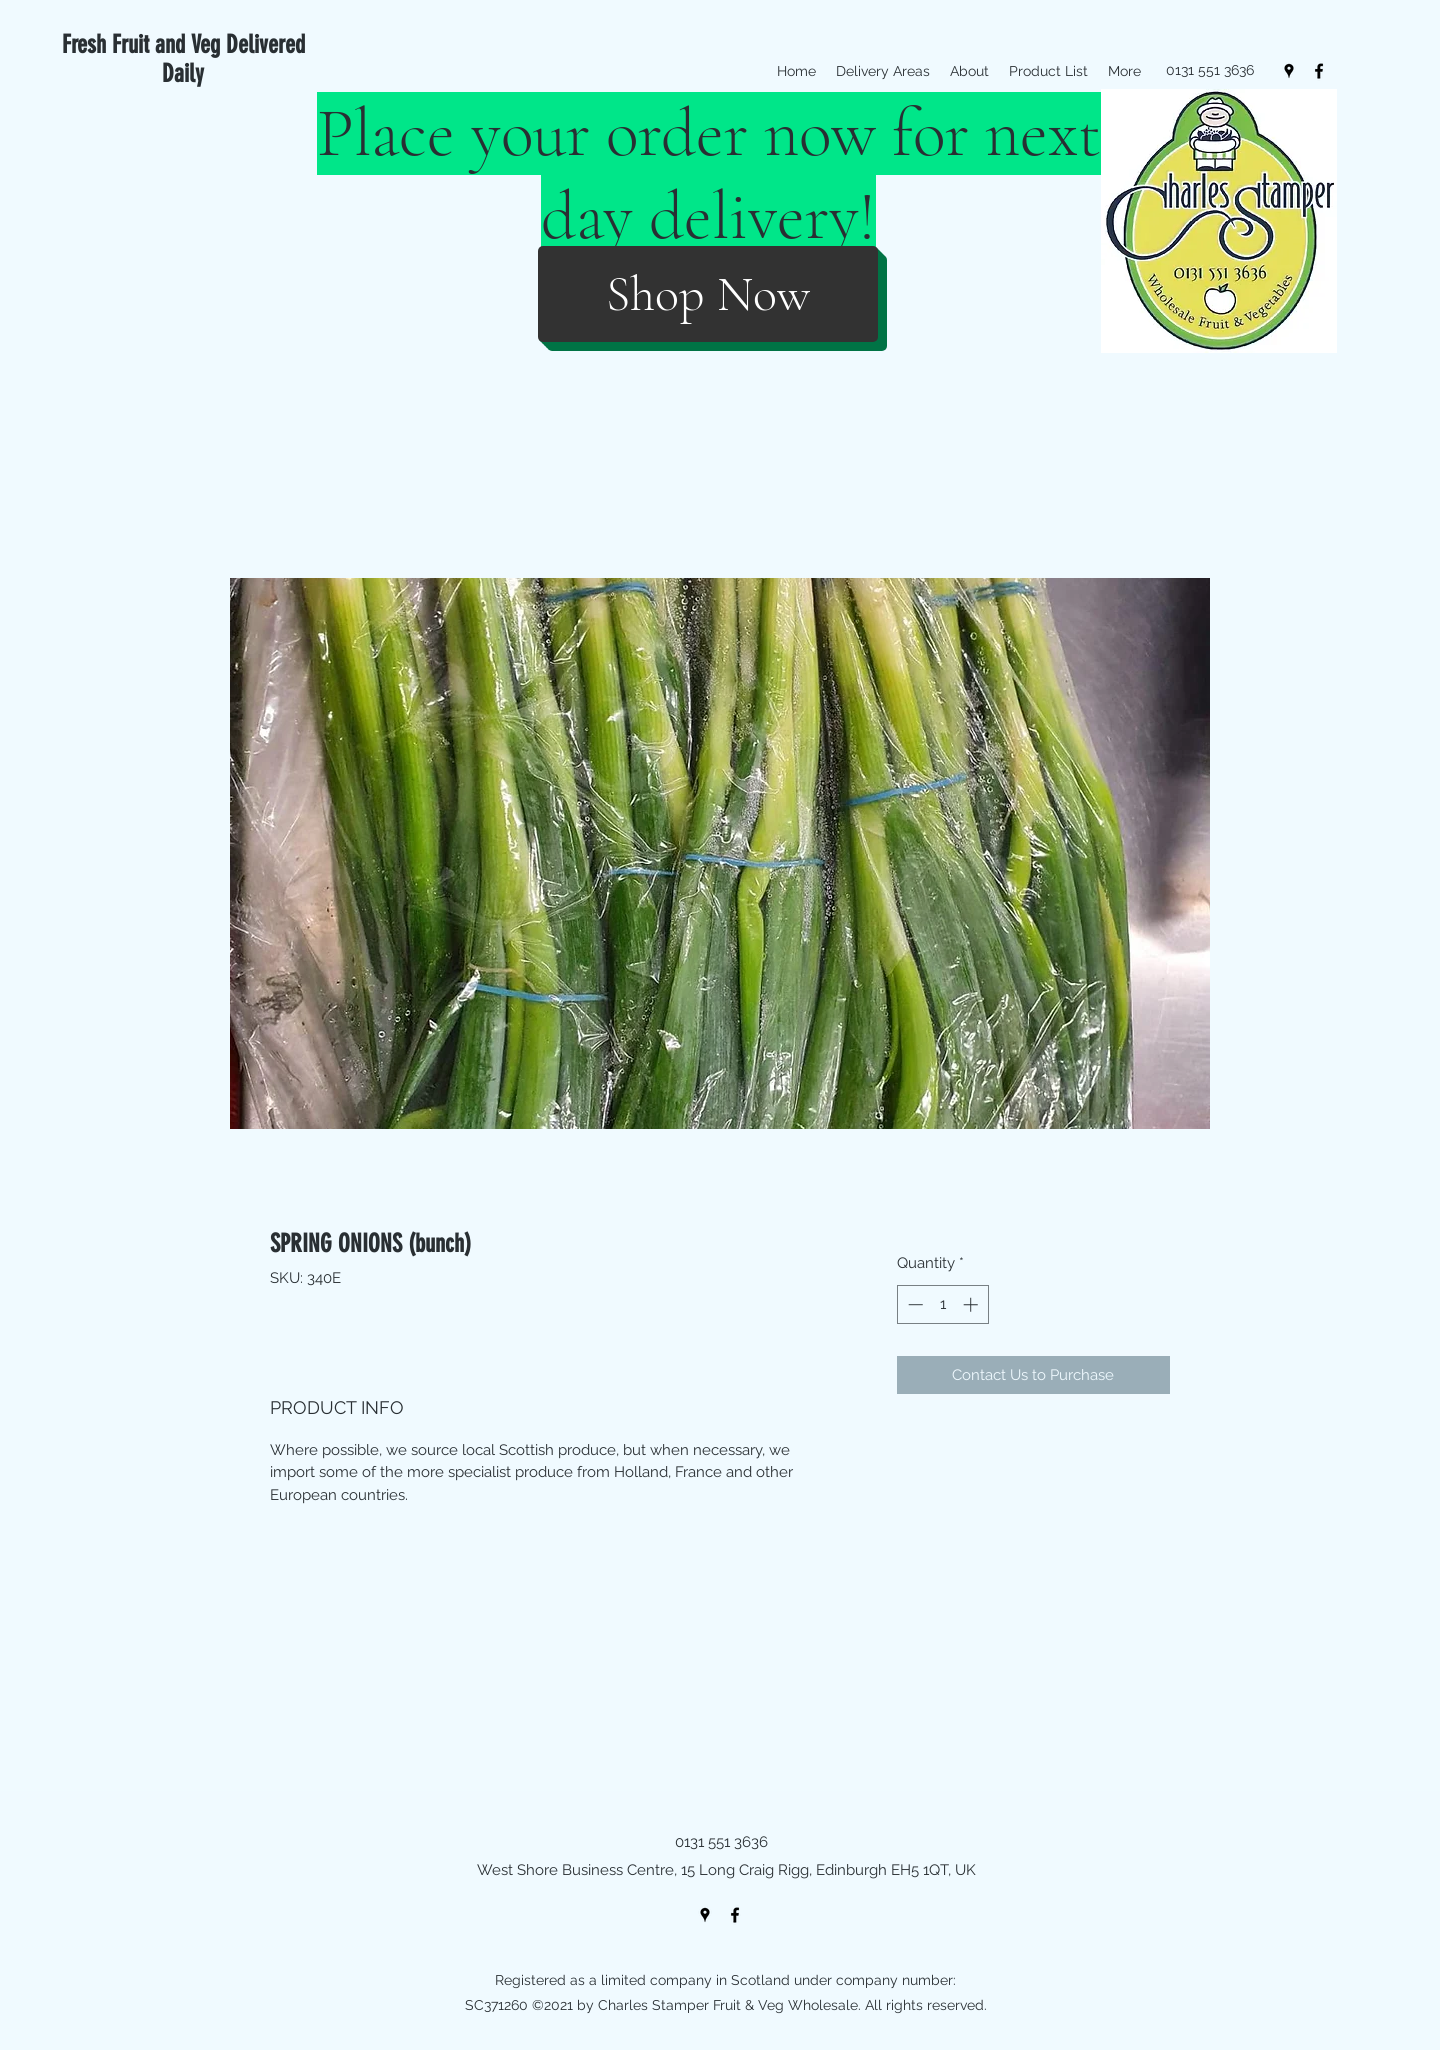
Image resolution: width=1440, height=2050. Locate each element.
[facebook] (1319, 71)
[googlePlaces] (1289, 71)
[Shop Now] (708, 294)
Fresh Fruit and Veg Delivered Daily (183, 59)
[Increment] (972, 1304)
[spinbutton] (942, 1304)
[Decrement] (913, 1304)
